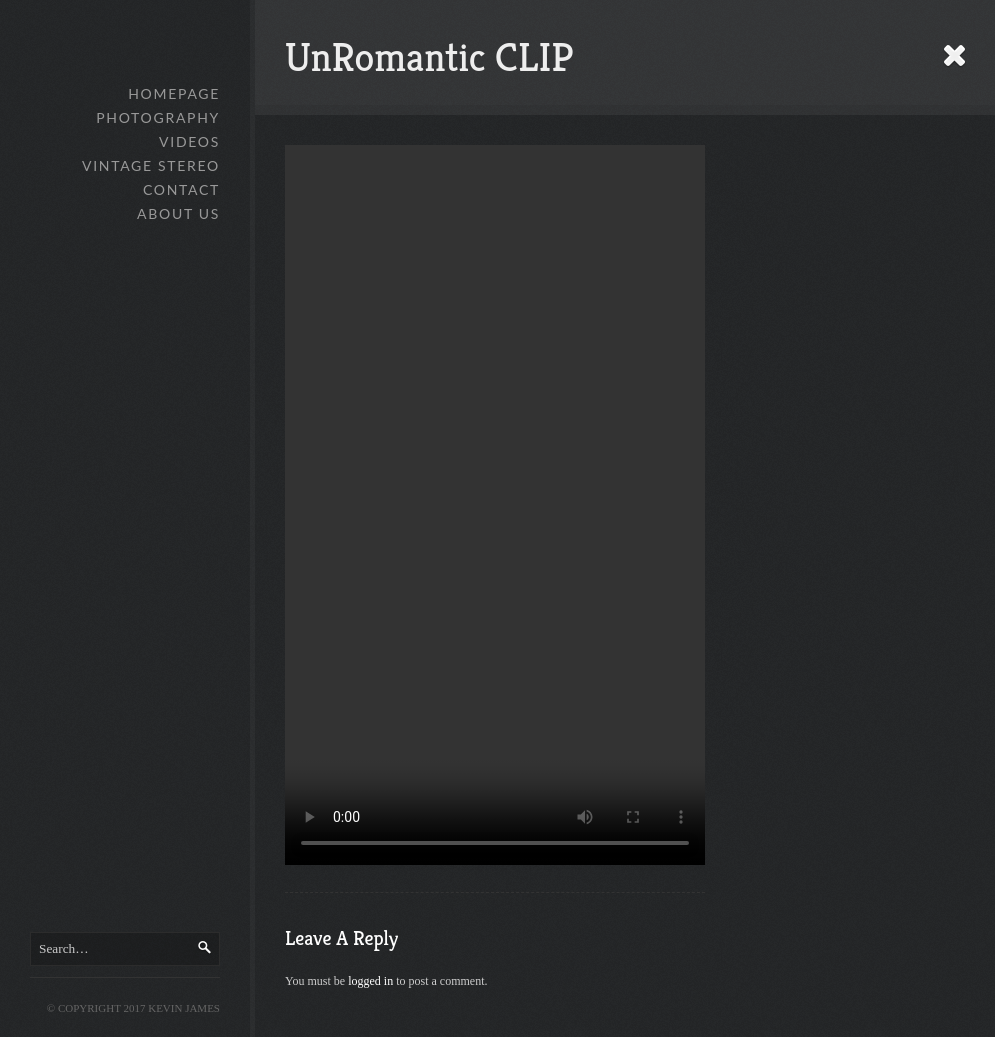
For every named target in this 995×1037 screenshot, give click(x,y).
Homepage (174, 93)
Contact (181, 189)
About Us (178, 213)
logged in (370, 981)
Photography (158, 117)
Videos (189, 141)
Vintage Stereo (151, 165)
